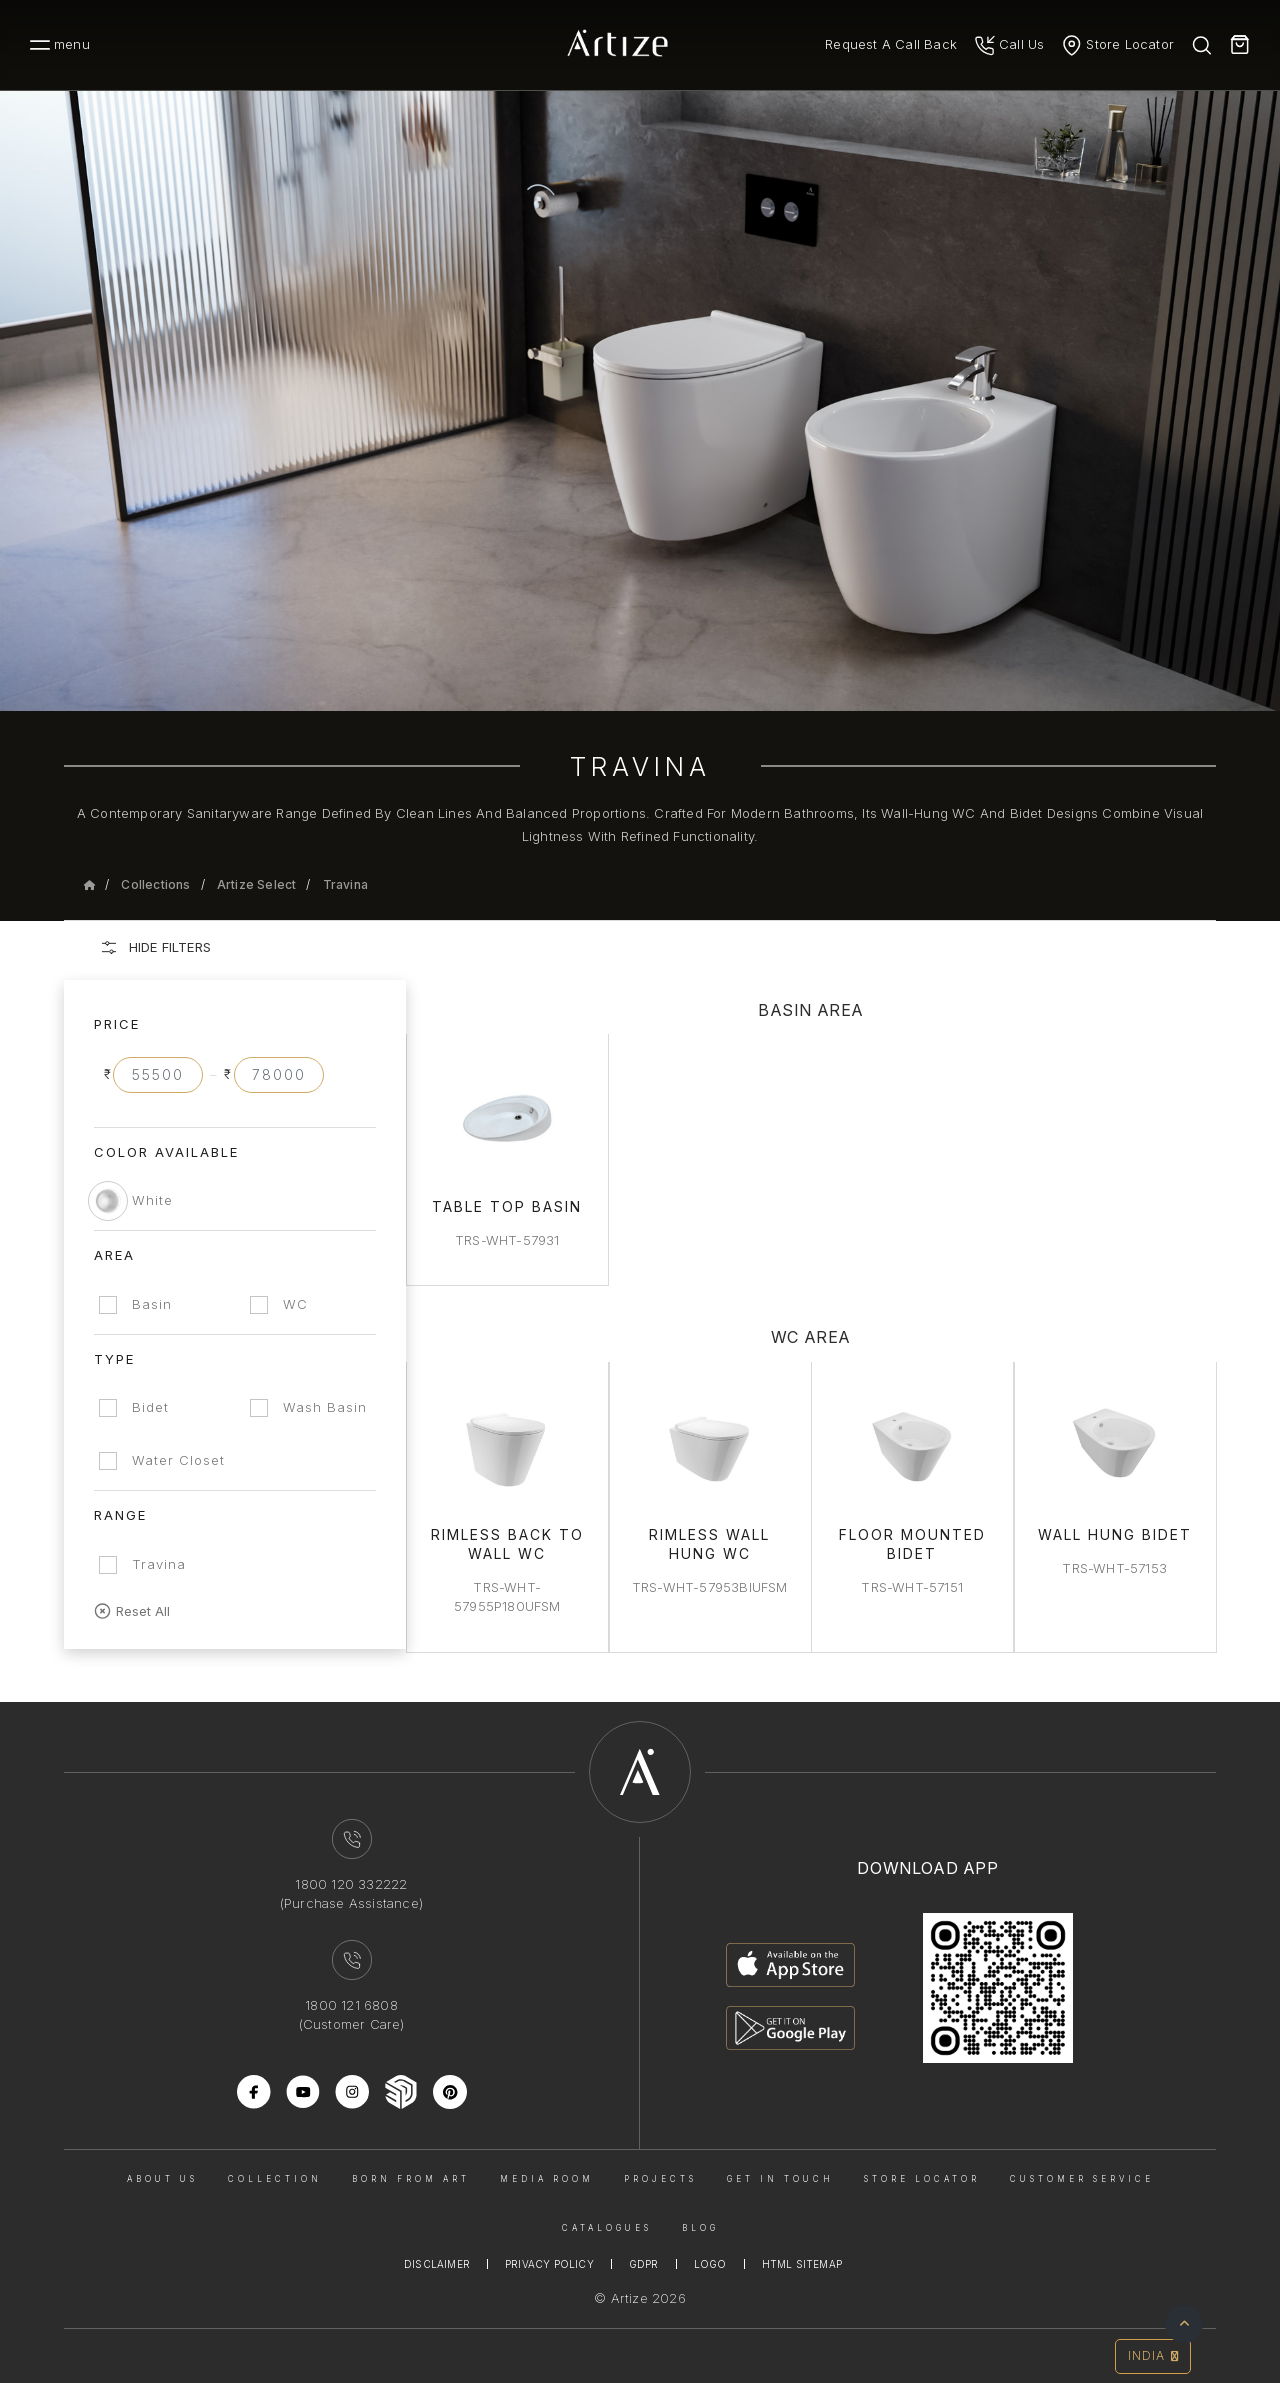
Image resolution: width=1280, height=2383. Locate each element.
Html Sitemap (802, 2262)
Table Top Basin (510, 1205)
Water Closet (178, 1460)
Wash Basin (327, 1407)
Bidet (150, 1407)
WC (297, 1304)
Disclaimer (437, 2262)
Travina (345, 884)
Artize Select (257, 884)
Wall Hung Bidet (1115, 1532)
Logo (710, 2262)
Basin (152, 1304)
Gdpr (644, 2262)
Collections (155, 884)
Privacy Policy (549, 2262)
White (152, 1200)
